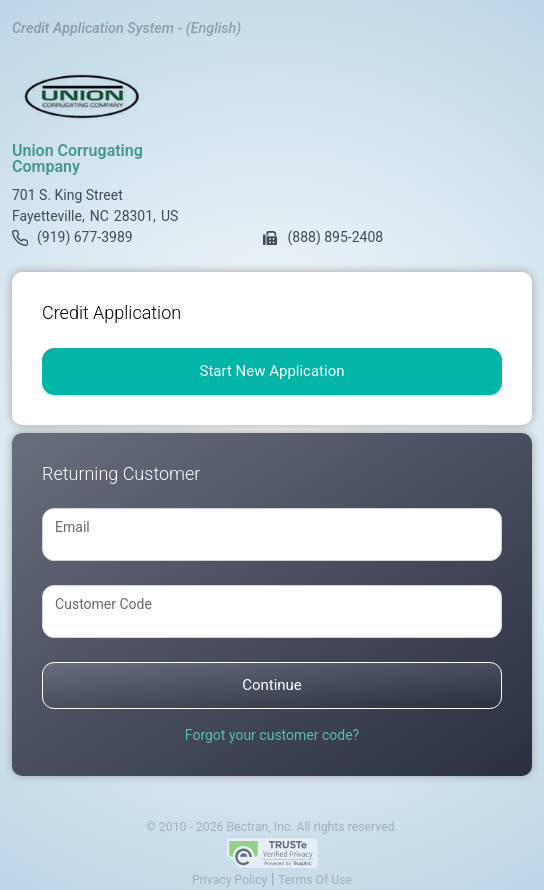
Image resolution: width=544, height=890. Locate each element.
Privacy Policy (229, 880)
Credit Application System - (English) (126, 28)
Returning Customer (121, 473)
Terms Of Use (315, 880)
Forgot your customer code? (272, 735)
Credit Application (111, 312)
